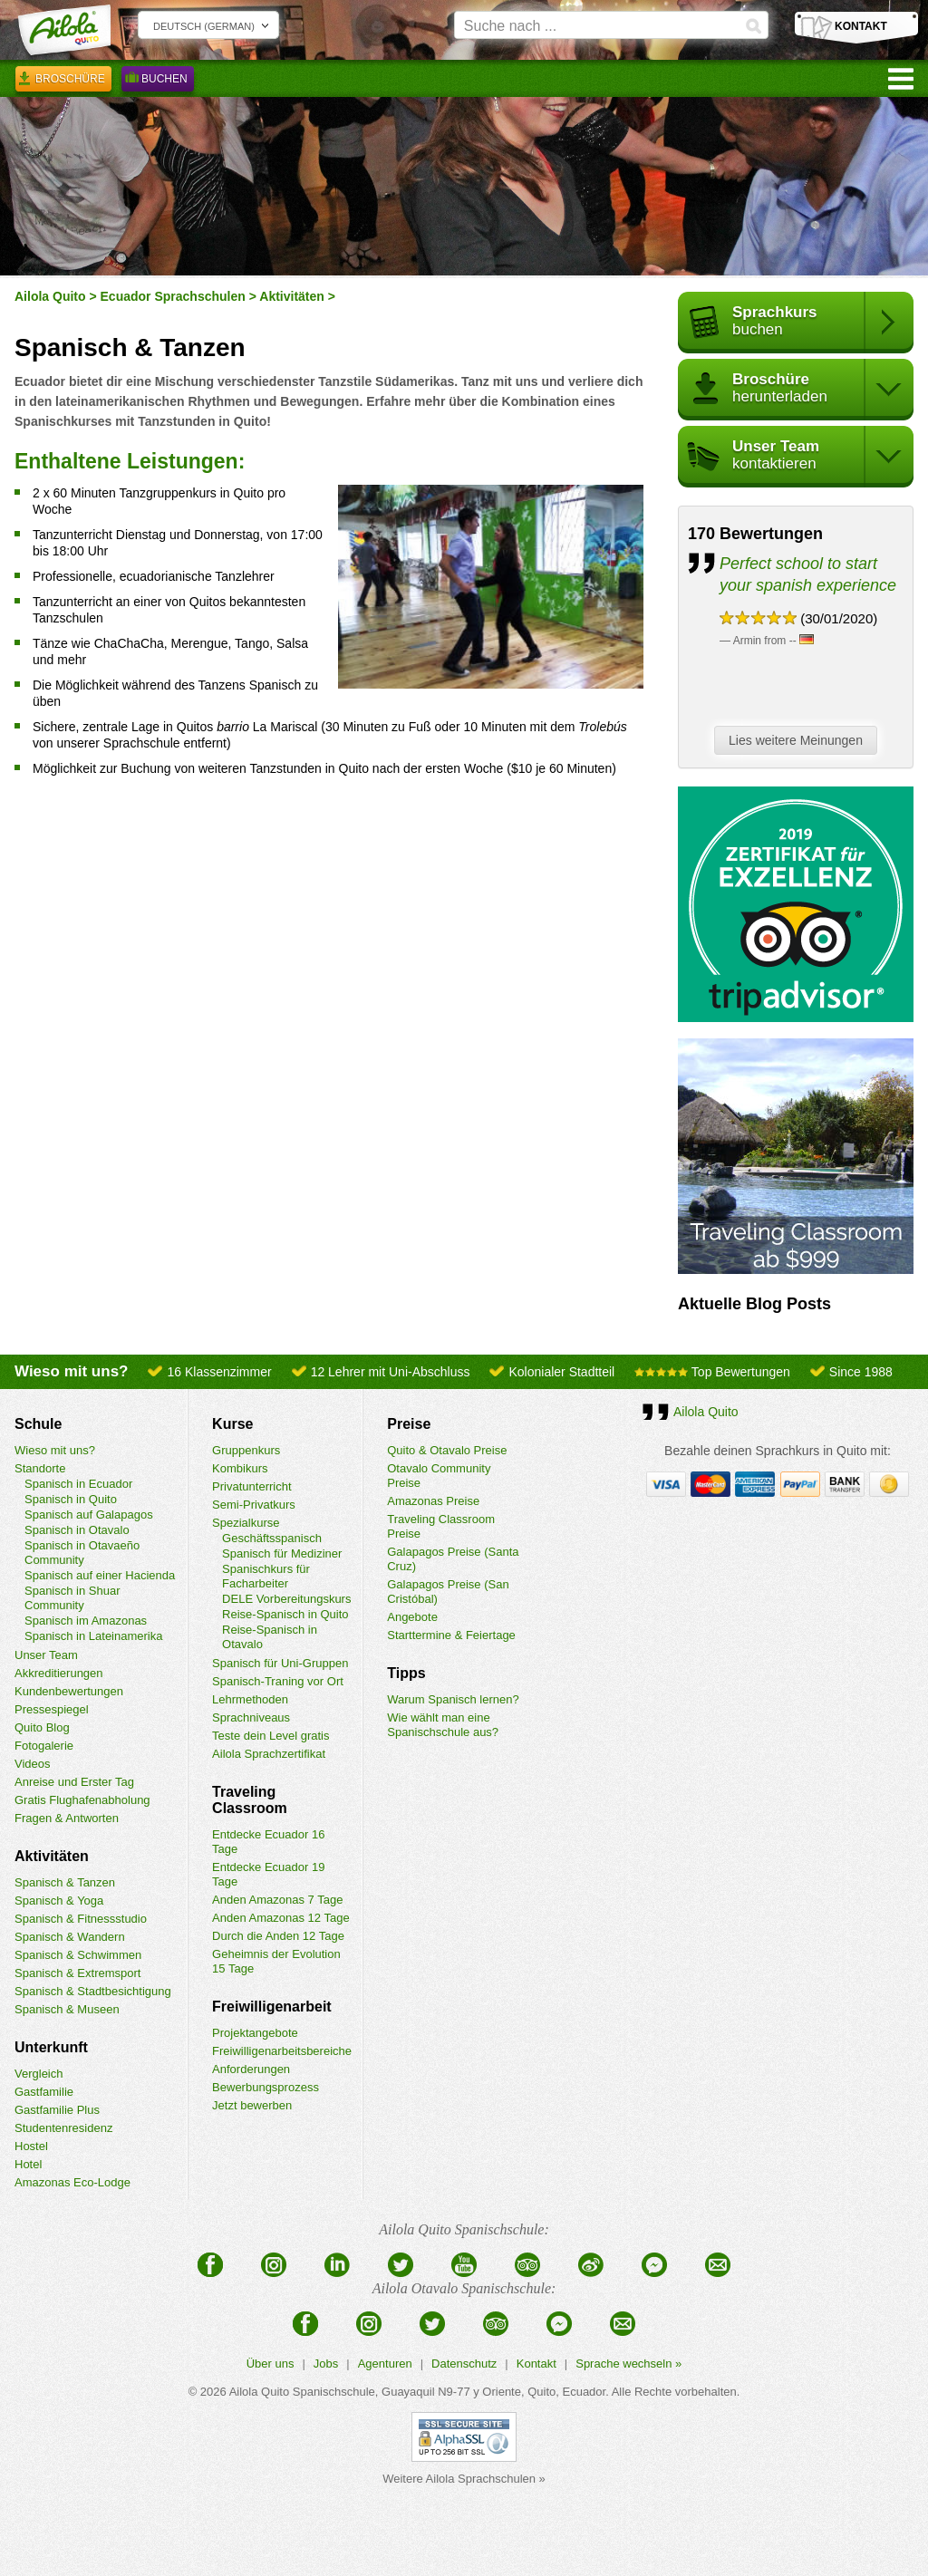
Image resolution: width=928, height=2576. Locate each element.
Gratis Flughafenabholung (82, 1800)
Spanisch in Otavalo (77, 1530)
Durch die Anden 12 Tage (278, 1936)
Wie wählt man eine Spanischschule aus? (442, 1725)
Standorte (39, 1468)
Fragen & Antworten (66, 1818)
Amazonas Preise (433, 1501)
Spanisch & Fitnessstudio (80, 1918)
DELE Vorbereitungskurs (286, 1599)
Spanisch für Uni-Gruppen (280, 1663)
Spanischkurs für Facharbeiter (266, 1576)
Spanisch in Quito (70, 1499)
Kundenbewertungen (68, 1691)
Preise (408, 1424)
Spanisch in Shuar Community (72, 1598)
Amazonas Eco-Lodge (72, 2182)
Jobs (326, 2363)
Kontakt (536, 2363)
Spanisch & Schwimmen (77, 1955)
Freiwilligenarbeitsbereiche (282, 2051)
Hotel (28, 2164)
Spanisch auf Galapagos (88, 1514)
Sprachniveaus (251, 1717)
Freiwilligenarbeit (272, 2006)
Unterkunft (51, 2047)
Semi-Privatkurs (253, 1504)
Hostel (31, 2146)
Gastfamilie (43, 2091)
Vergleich (38, 2073)
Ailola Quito (50, 296)
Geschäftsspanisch (272, 1538)
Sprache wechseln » (628, 2363)
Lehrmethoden (250, 1699)
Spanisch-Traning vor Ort (277, 1681)
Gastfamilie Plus (57, 2110)
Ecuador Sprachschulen (173, 296)
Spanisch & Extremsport (77, 1973)
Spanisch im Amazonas (85, 1620)
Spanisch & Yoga (58, 1900)
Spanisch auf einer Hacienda (99, 1575)
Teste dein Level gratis (270, 1735)
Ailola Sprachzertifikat (268, 1754)
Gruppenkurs (246, 1450)
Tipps (406, 1673)
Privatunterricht (251, 1486)
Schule (38, 1424)
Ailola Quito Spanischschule (302, 2391)
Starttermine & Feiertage (451, 1635)
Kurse (232, 1424)
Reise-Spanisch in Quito (285, 1614)
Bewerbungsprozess (265, 2087)
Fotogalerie (43, 1745)
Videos (32, 1763)
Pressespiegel (51, 1709)
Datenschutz (464, 2363)
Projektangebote (255, 2033)
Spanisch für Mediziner (282, 1553)
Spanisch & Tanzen (64, 1882)
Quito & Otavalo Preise (447, 1450)
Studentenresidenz (63, 2128)
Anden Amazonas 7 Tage (277, 1899)
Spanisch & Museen (67, 2009)
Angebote (412, 1617)
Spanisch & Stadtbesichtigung (92, 1991)
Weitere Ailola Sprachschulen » (464, 2478)
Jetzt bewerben (252, 2105)
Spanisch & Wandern (69, 1937)
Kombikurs (239, 1468)
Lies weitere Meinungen (800, 741)
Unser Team (46, 1655)
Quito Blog (42, 1727)
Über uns (270, 2363)
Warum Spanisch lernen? (452, 1699)
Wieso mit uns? (54, 1450)
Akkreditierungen (58, 1673)
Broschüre (63, 81)
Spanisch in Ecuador (78, 1484)
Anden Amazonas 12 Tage (281, 1918)
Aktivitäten (291, 296)
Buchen (157, 81)
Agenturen (385, 2363)
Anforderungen (251, 2069)
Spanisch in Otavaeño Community (82, 1553)
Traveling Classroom (249, 1800)
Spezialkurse (245, 1522)
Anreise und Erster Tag (74, 1782)
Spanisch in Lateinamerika (93, 1636)
